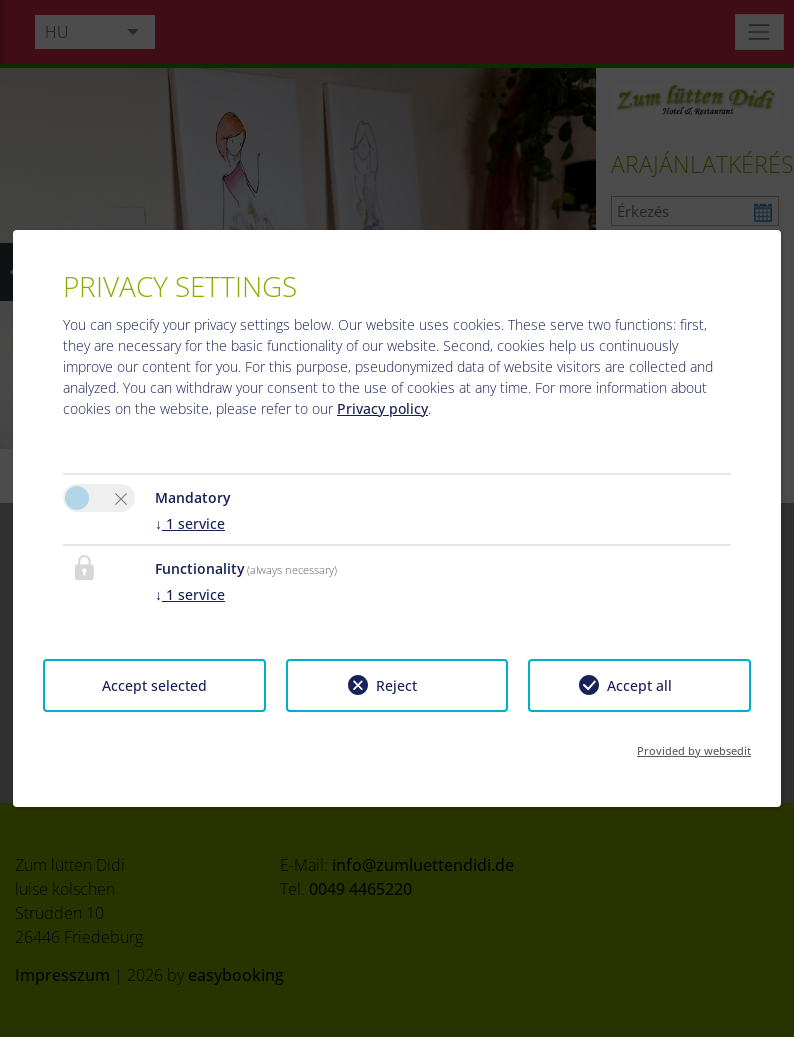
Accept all (639, 685)
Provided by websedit (694, 750)
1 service (190, 523)
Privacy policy (382, 408)
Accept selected (154, 685)
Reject (396, 685)
